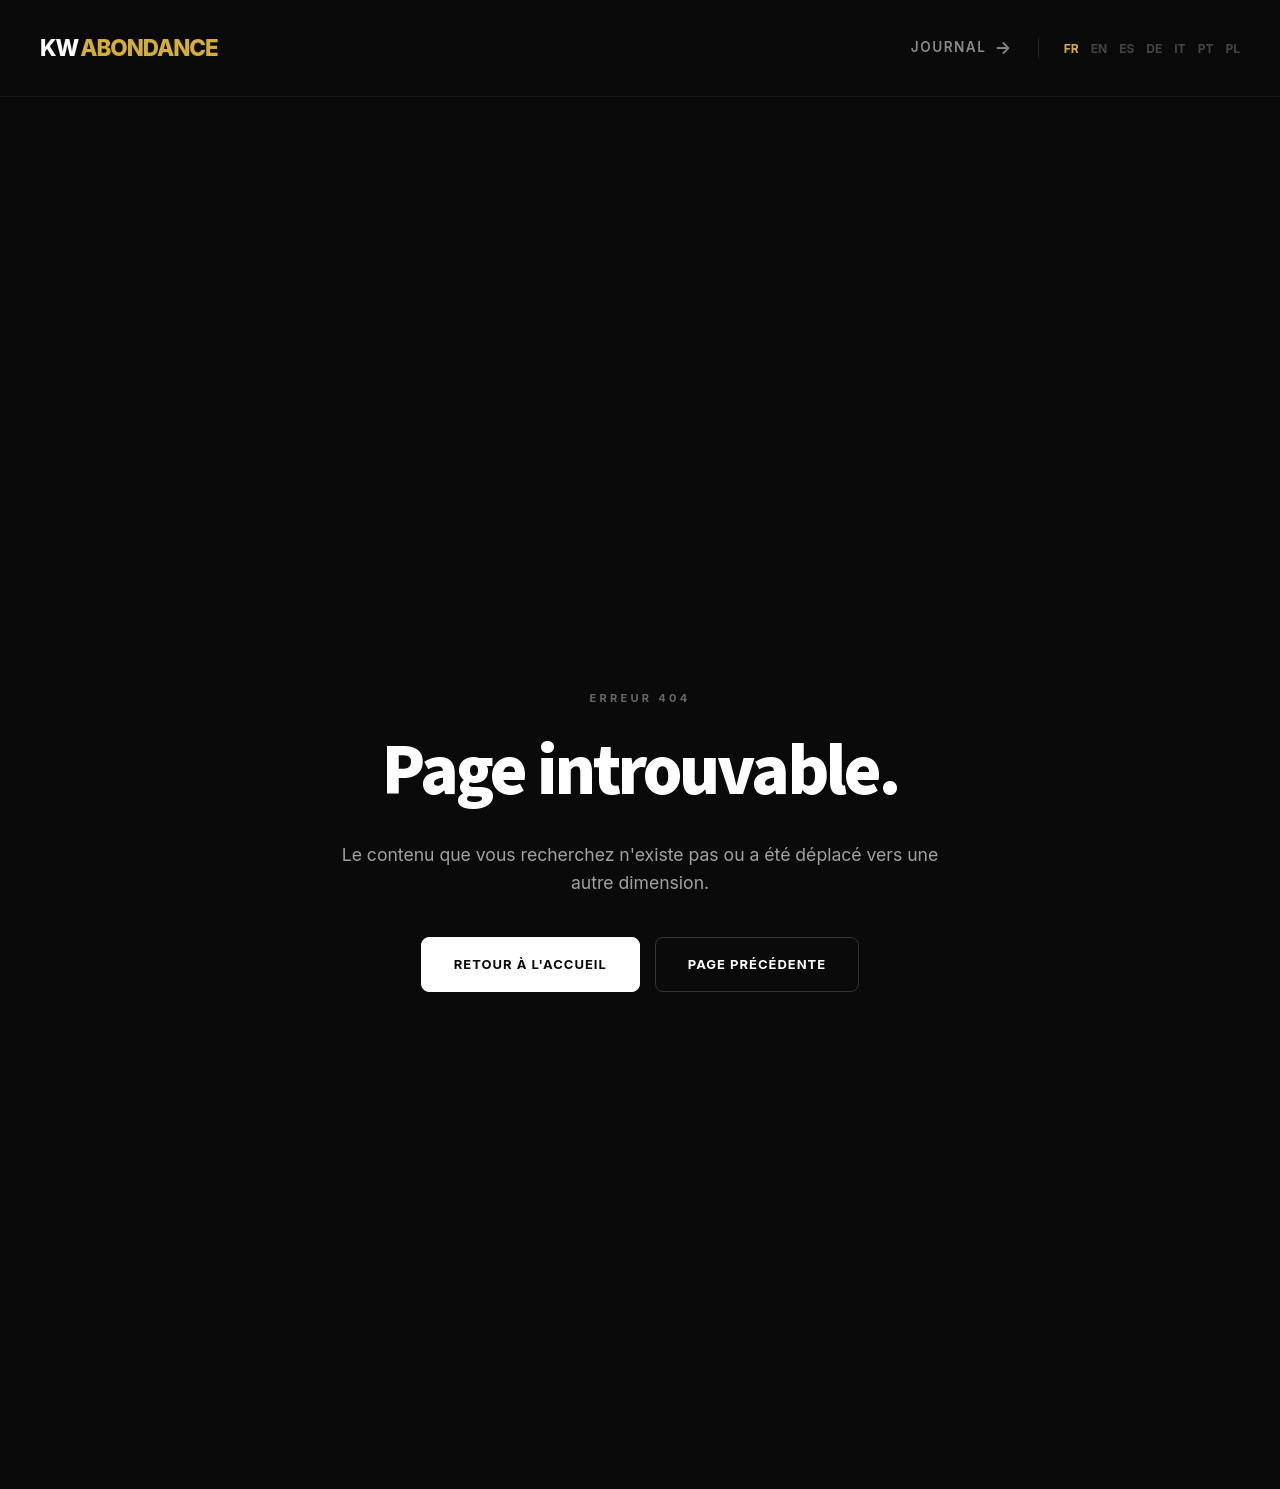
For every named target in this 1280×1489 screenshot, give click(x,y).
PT (1206, 48)
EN (1099, 48)
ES (1126, 48)
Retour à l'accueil (530, 964)
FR (1071, 48)
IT (1179, 48)
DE (1154, 48)
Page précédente (757, 964)
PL (1232, 48)
